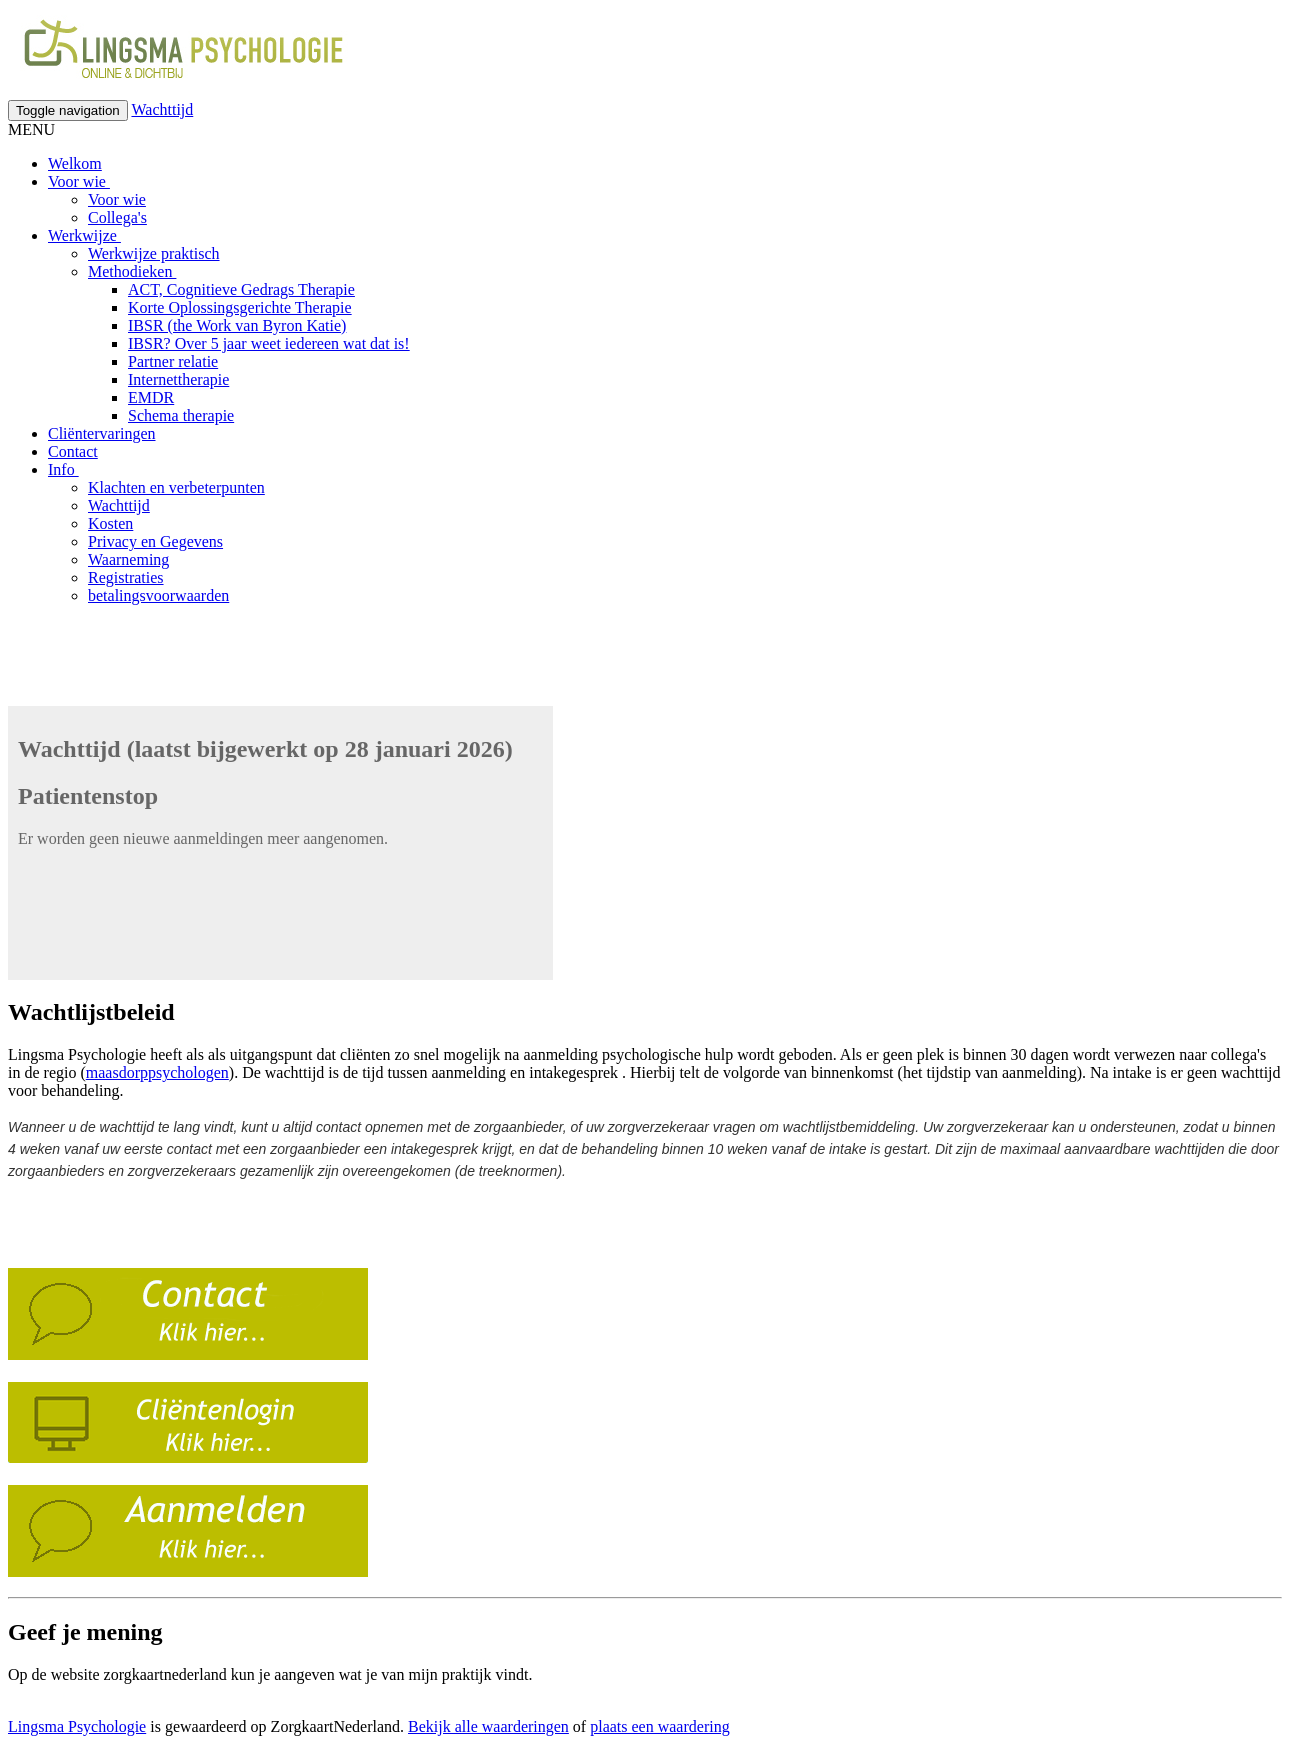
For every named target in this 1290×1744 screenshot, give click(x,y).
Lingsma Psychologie (77, 1726)
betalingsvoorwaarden (158, 595)
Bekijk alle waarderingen (488, 1726)
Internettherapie (178, 379)
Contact (73, 451)
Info (63, 469)
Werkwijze (84, 235)
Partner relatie (173, 361)
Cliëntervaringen (102, 433)
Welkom (75, 163)
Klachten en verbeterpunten (176, 487)
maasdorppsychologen (157, 1072)
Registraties (126, 577)
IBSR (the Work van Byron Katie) (237, 325)
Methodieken (132, 271)
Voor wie (79, 181)
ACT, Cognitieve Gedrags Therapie (241, 289)
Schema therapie (181, 415)
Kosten (110, 523)
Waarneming (128, 559)
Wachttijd (162, 109)
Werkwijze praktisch (154, 253)
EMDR (151, 397)
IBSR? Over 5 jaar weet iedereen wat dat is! (269, 343)
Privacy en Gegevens (155, 541)
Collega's (117, 217)
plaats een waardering (659, 1726)
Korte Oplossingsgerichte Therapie (240, 307)
